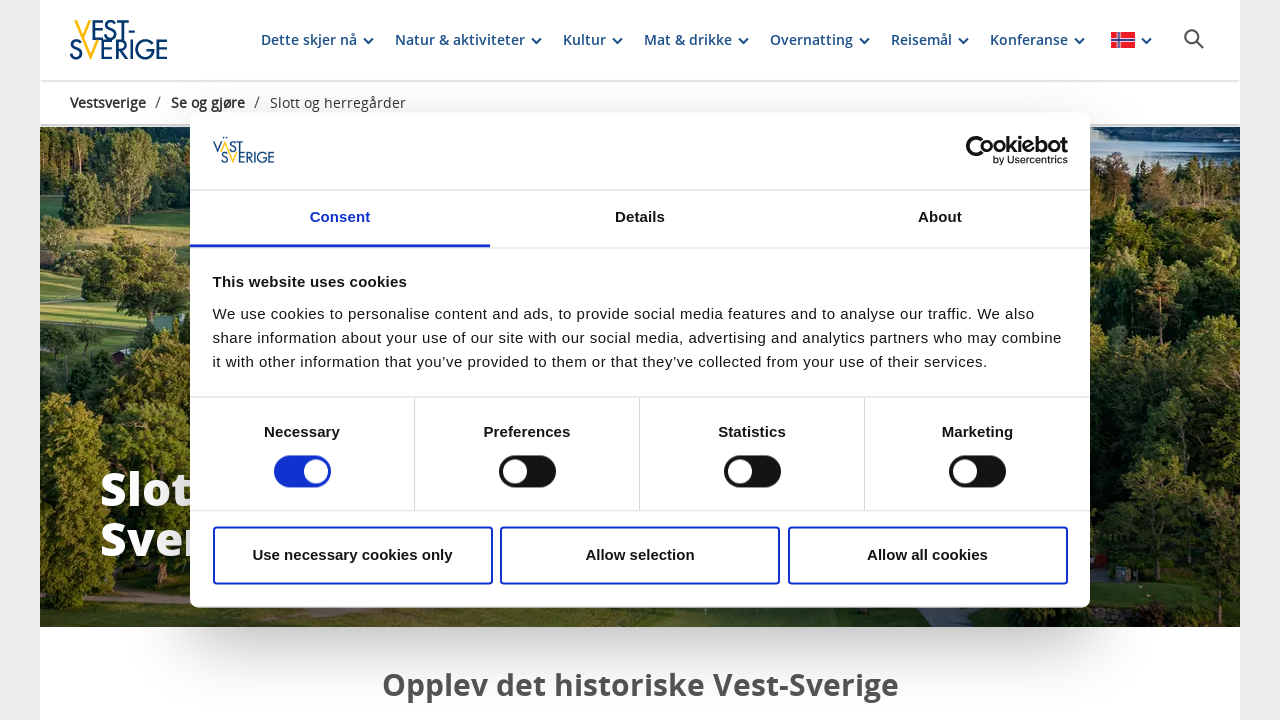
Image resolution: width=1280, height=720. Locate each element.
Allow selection (639, 554)
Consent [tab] (340, 216)
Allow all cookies (927, 554)
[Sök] (1194, 39)
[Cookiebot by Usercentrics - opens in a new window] (980, 151)
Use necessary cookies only (352, 554)
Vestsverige (108, 102)
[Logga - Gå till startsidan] (140, 40)
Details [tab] (640, 216)
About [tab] (940, 216)
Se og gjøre (208, 102)
